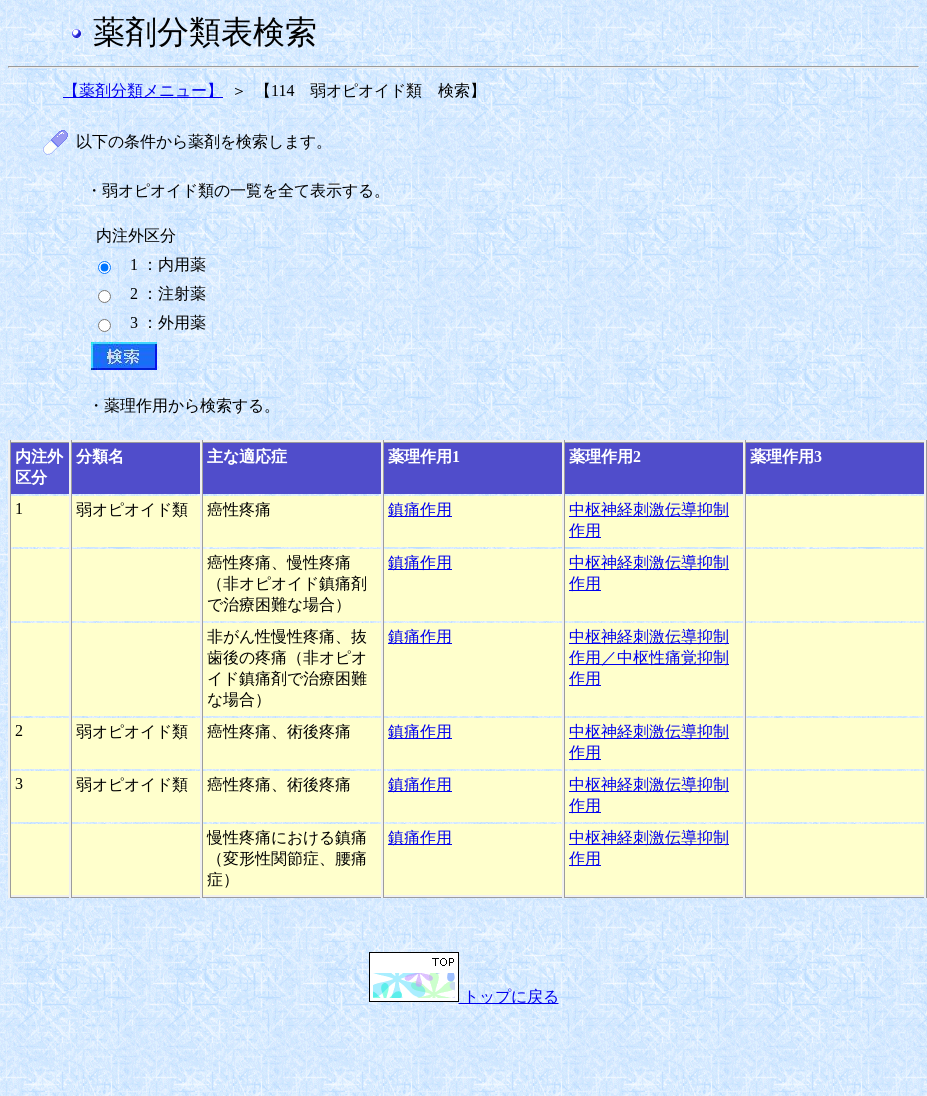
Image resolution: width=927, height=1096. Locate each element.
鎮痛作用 (420, 509)
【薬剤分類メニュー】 (143, 90)
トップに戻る (464, 996)
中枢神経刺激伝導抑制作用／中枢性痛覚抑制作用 (649, 657)
